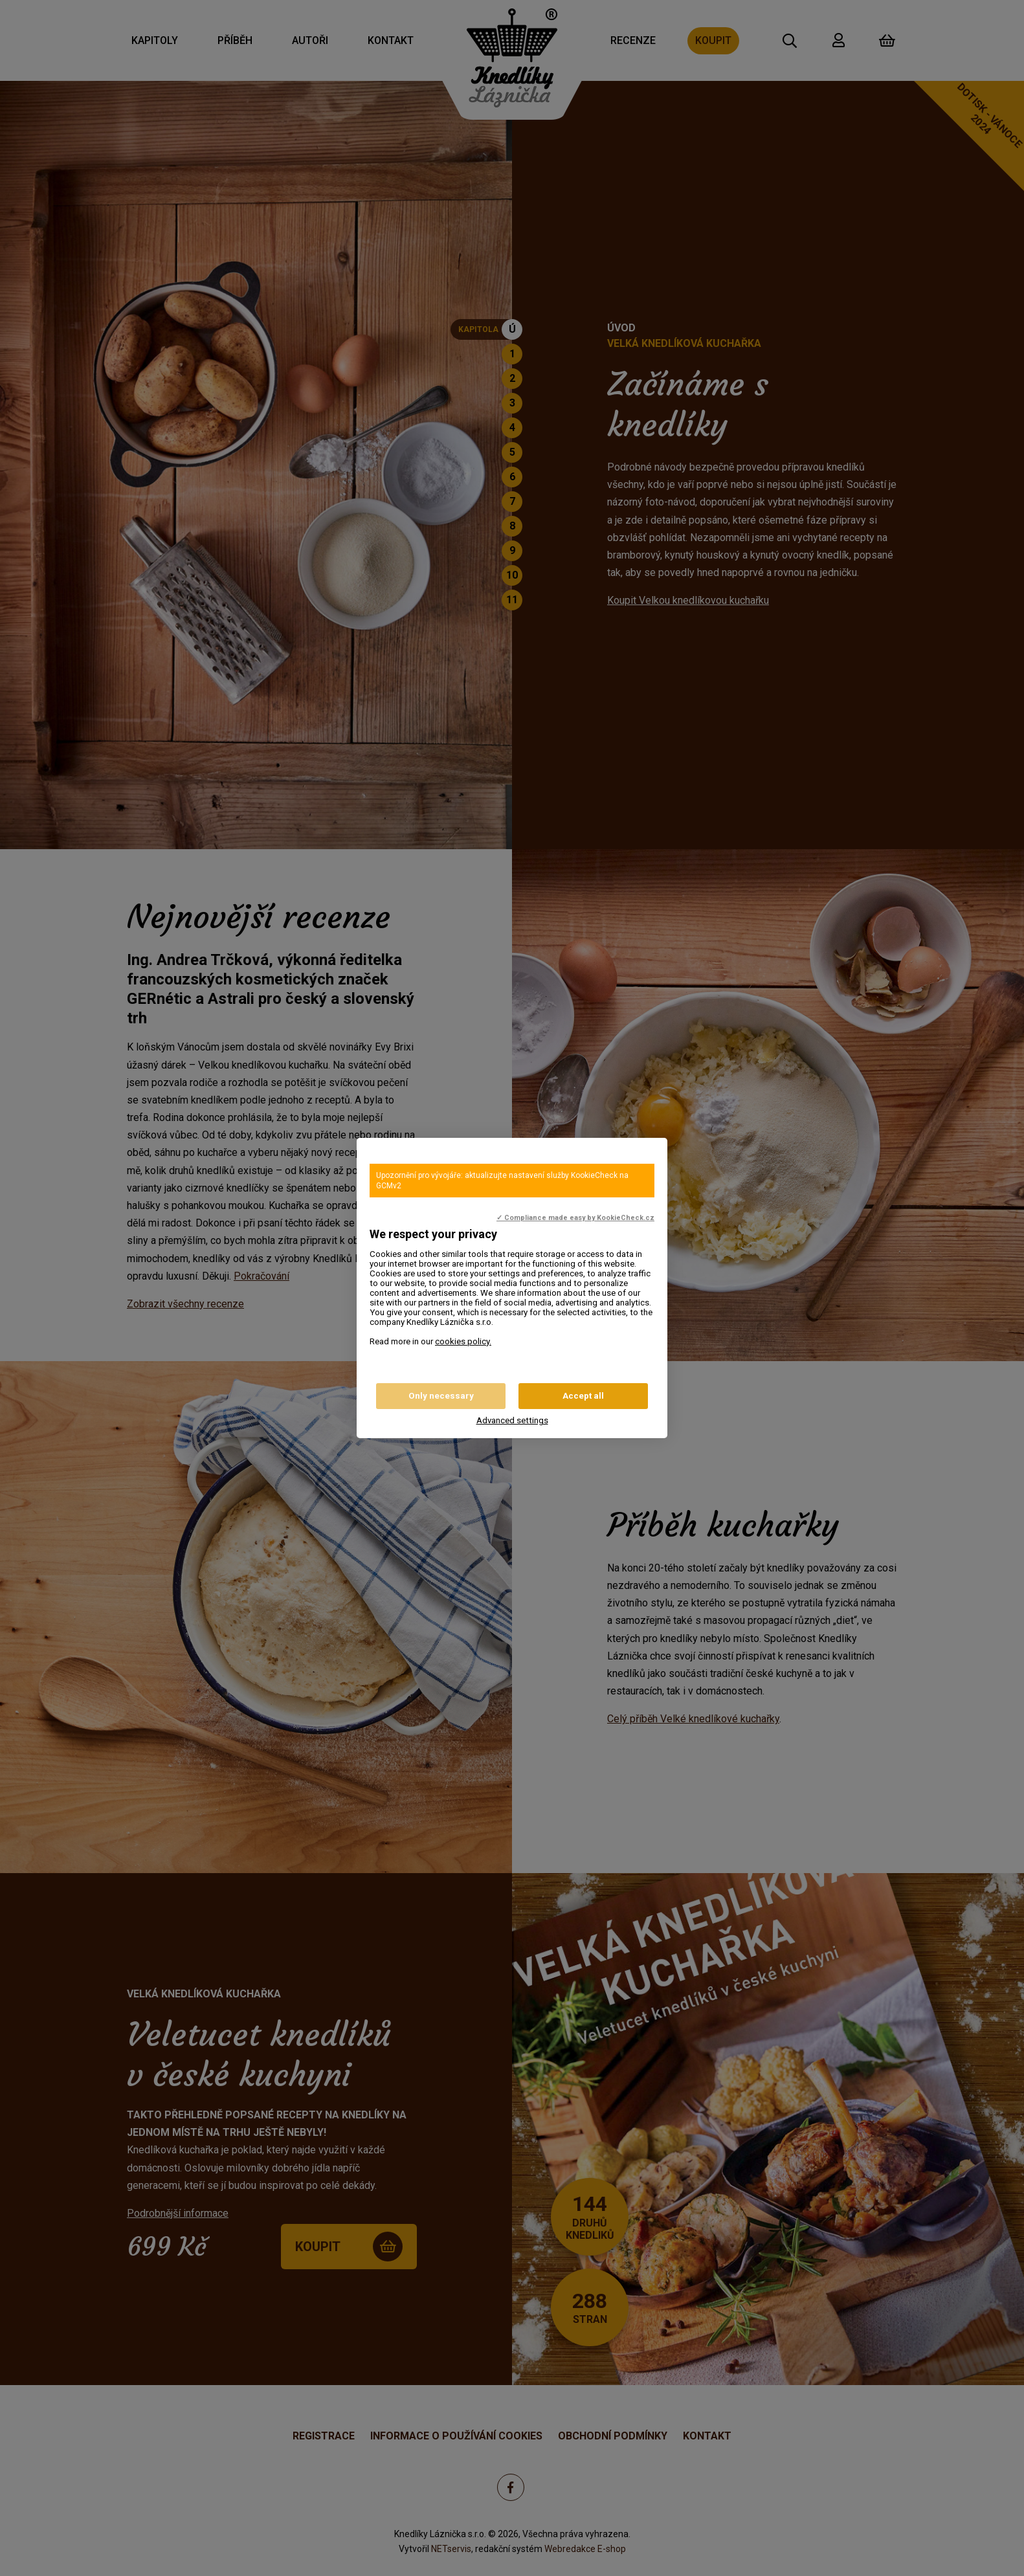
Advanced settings (512, 1420)
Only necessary (441, 1396)
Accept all (583, 1396)
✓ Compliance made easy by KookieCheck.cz (575, 1218)
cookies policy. (463, 1341)
